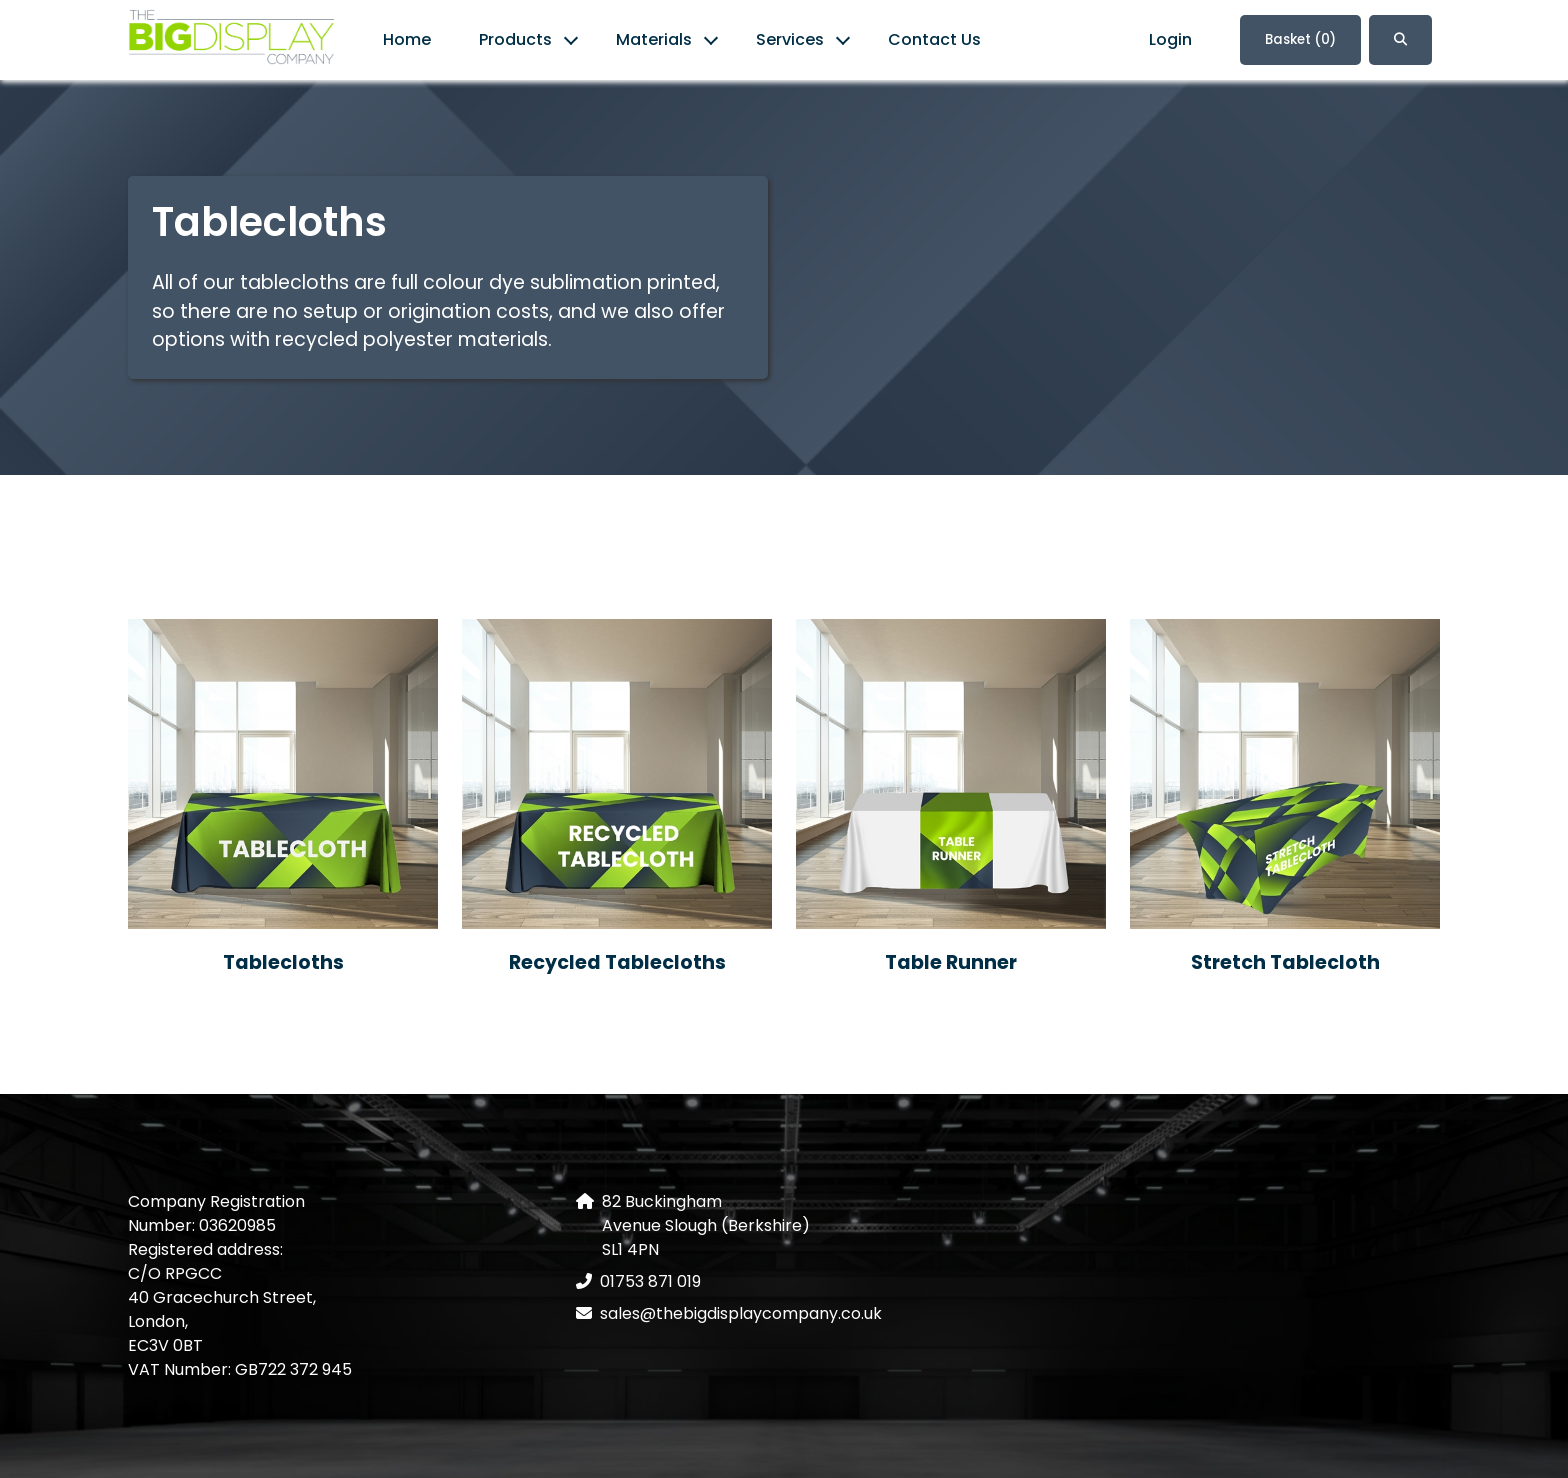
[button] (1400, 40)
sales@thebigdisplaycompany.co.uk (741, 1313)
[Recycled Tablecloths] (617, 774)
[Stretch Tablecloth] (1285, 774)
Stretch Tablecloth (1285, 962)
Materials (654, 39)
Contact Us (934, 39)
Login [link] (1170, 39)
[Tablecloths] (283, 774)
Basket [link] (1300, 40)
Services (790, 39)
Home (407, 39)
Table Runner (951, 962)
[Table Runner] (951, 774)
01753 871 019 (650, 1281)
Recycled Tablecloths (617, 962)
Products (515, 39)
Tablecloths (283, 962)
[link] (231, 40)
